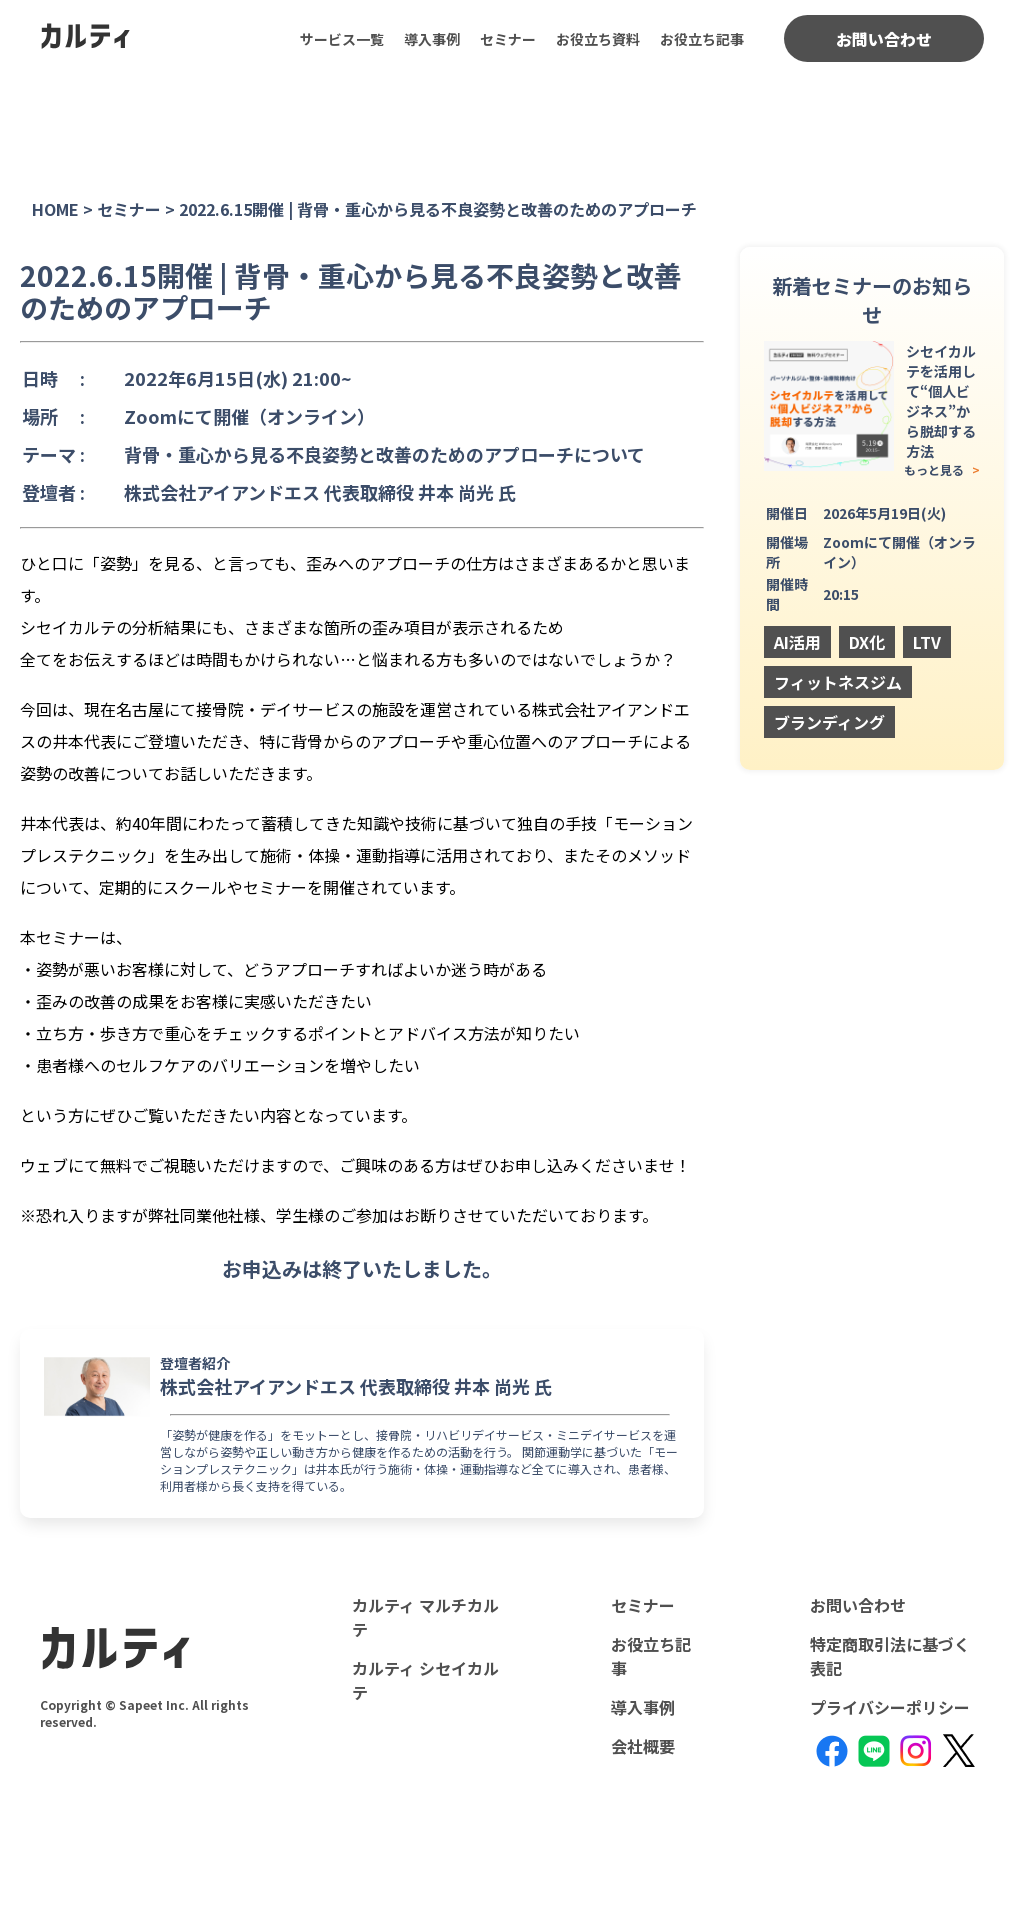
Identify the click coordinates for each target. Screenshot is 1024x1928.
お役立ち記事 (702, 39)
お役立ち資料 (598, 39)
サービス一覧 (342, 39)
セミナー (508, 39)
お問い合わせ (884, 39)
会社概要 (643, 1746)
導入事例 (432, 39)
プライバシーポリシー (890, 1707)
